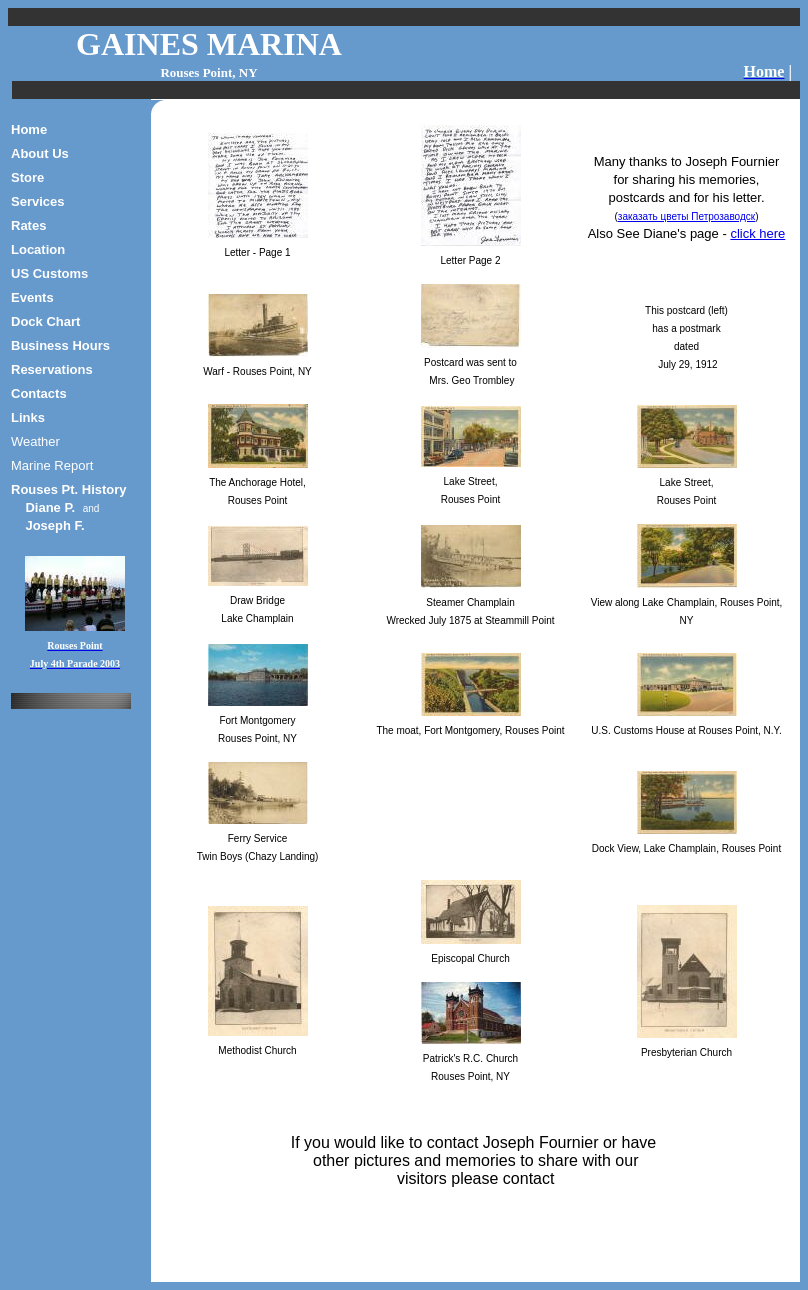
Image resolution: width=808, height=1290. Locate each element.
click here (757, 233)
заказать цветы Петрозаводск (686, 216)
